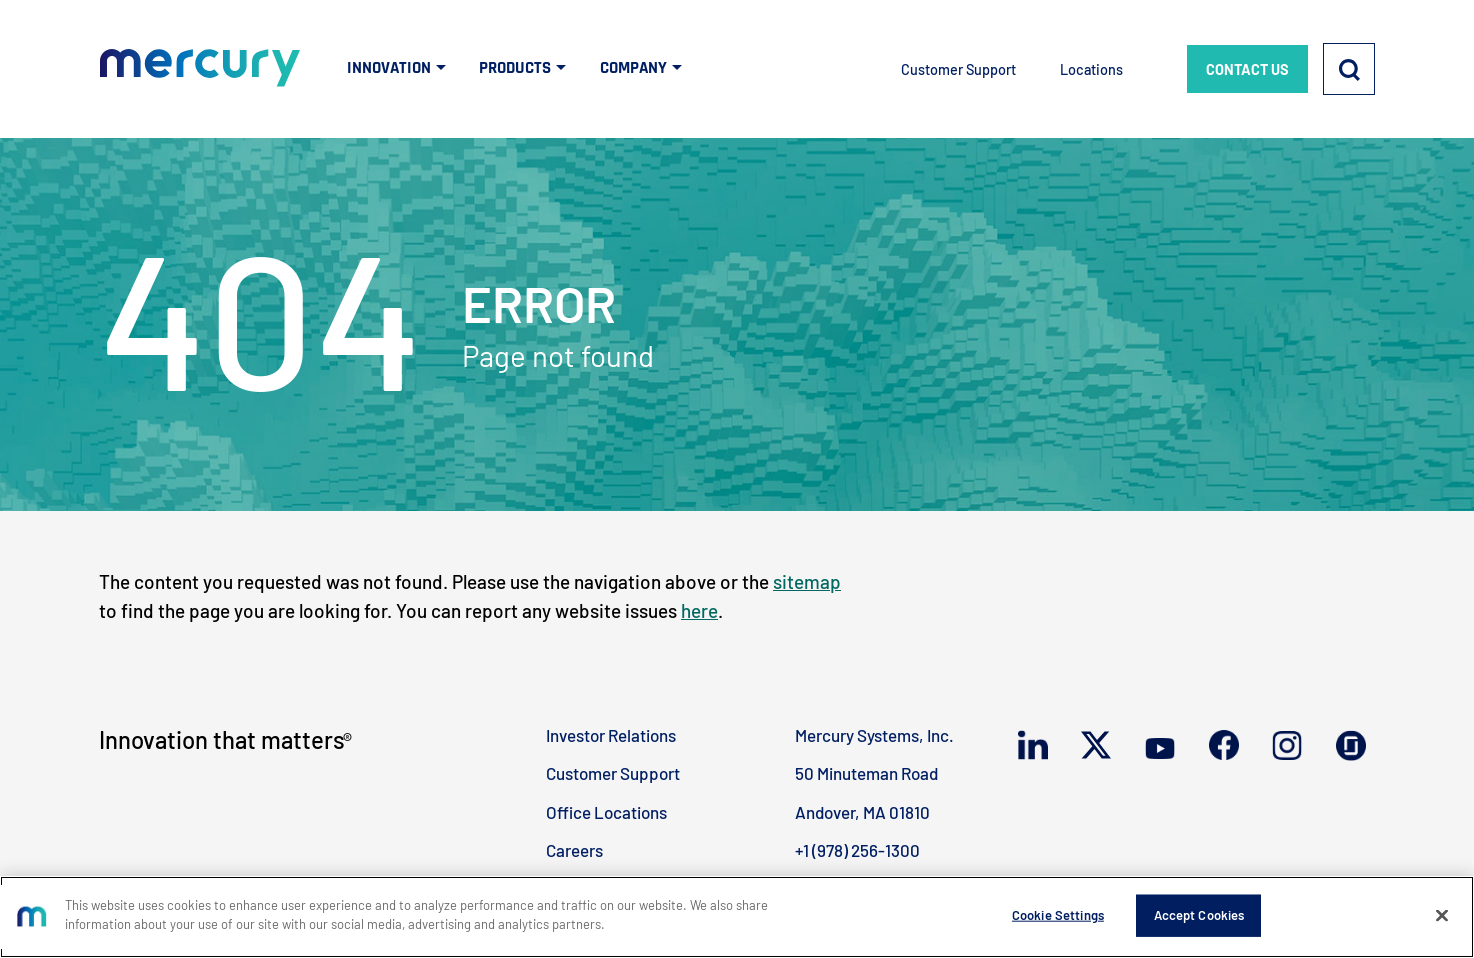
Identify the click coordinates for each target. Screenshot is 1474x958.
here (699, 610)
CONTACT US (1247, 69)
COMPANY (633, 68)
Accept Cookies (1199, 915)
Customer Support (958, 69)
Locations (1091, 69)
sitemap (807, 581)
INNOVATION (389, 68)
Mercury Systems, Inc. (874, 735)
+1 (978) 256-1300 (857, 850)
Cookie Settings (1058, 915)
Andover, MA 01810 (862, 812)
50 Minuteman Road (866, 773)
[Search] (1349, 69)
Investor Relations (611, 735)
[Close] (1442, 915)
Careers (574, 850)
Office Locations (606, 812)
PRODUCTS (515, 68)
